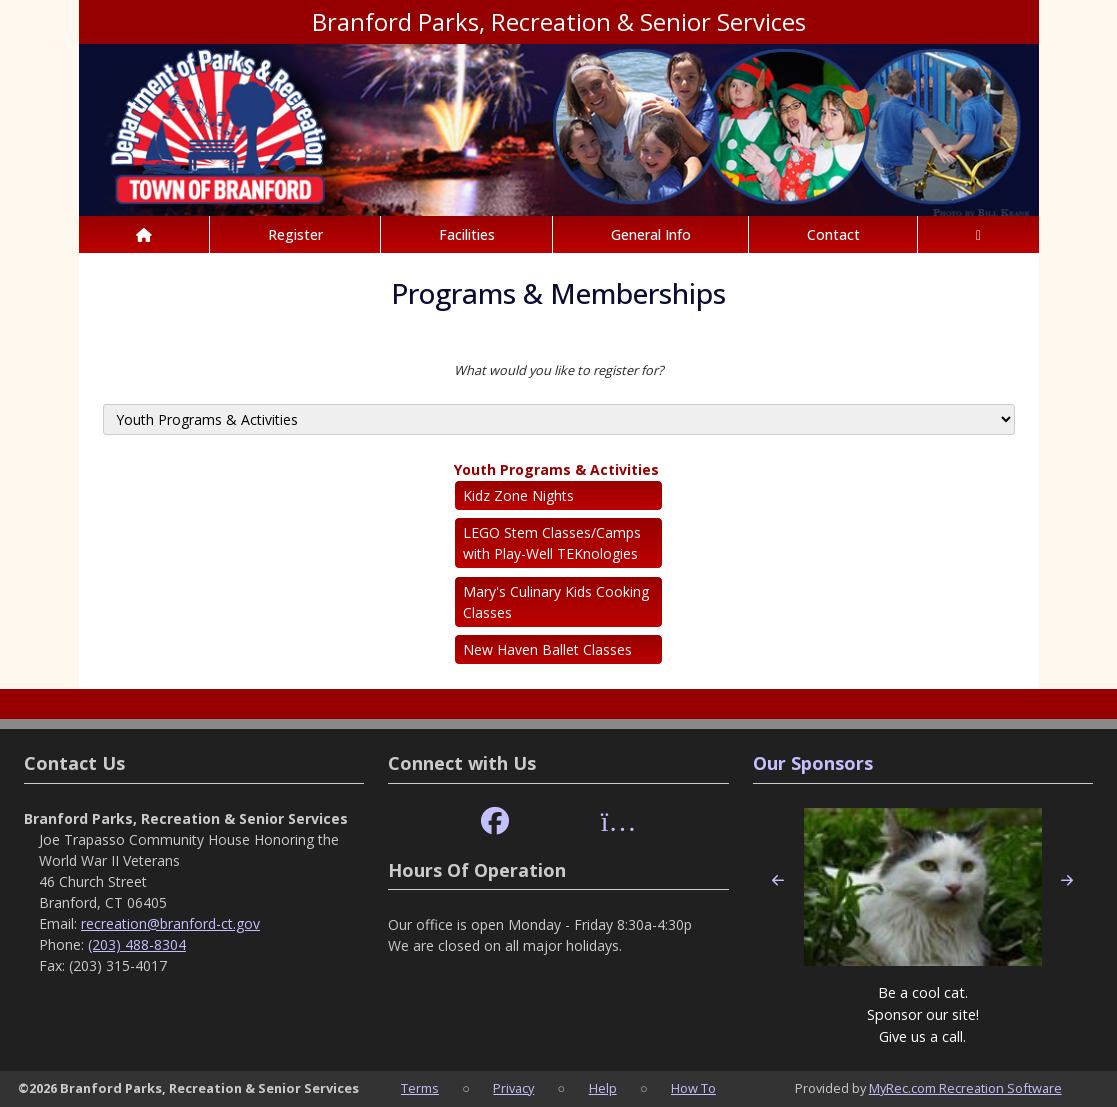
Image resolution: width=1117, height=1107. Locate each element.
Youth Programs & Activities (556, 469)
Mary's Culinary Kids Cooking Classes (556, 602)
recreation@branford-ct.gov (170, 923)
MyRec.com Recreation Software (965, 1088)
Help (603, 1088)
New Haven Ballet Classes (547, 649)
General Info (651, 234)
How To (693, 1088)
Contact (833, 234)
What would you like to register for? (559, 370)
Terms (420, 1088)
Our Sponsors (813, 763)
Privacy (513, 1088)
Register (295, 234)
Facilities (467, 234)
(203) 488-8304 (137, 944)
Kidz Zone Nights (518, 495)
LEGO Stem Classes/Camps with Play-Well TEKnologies (552, 543)
